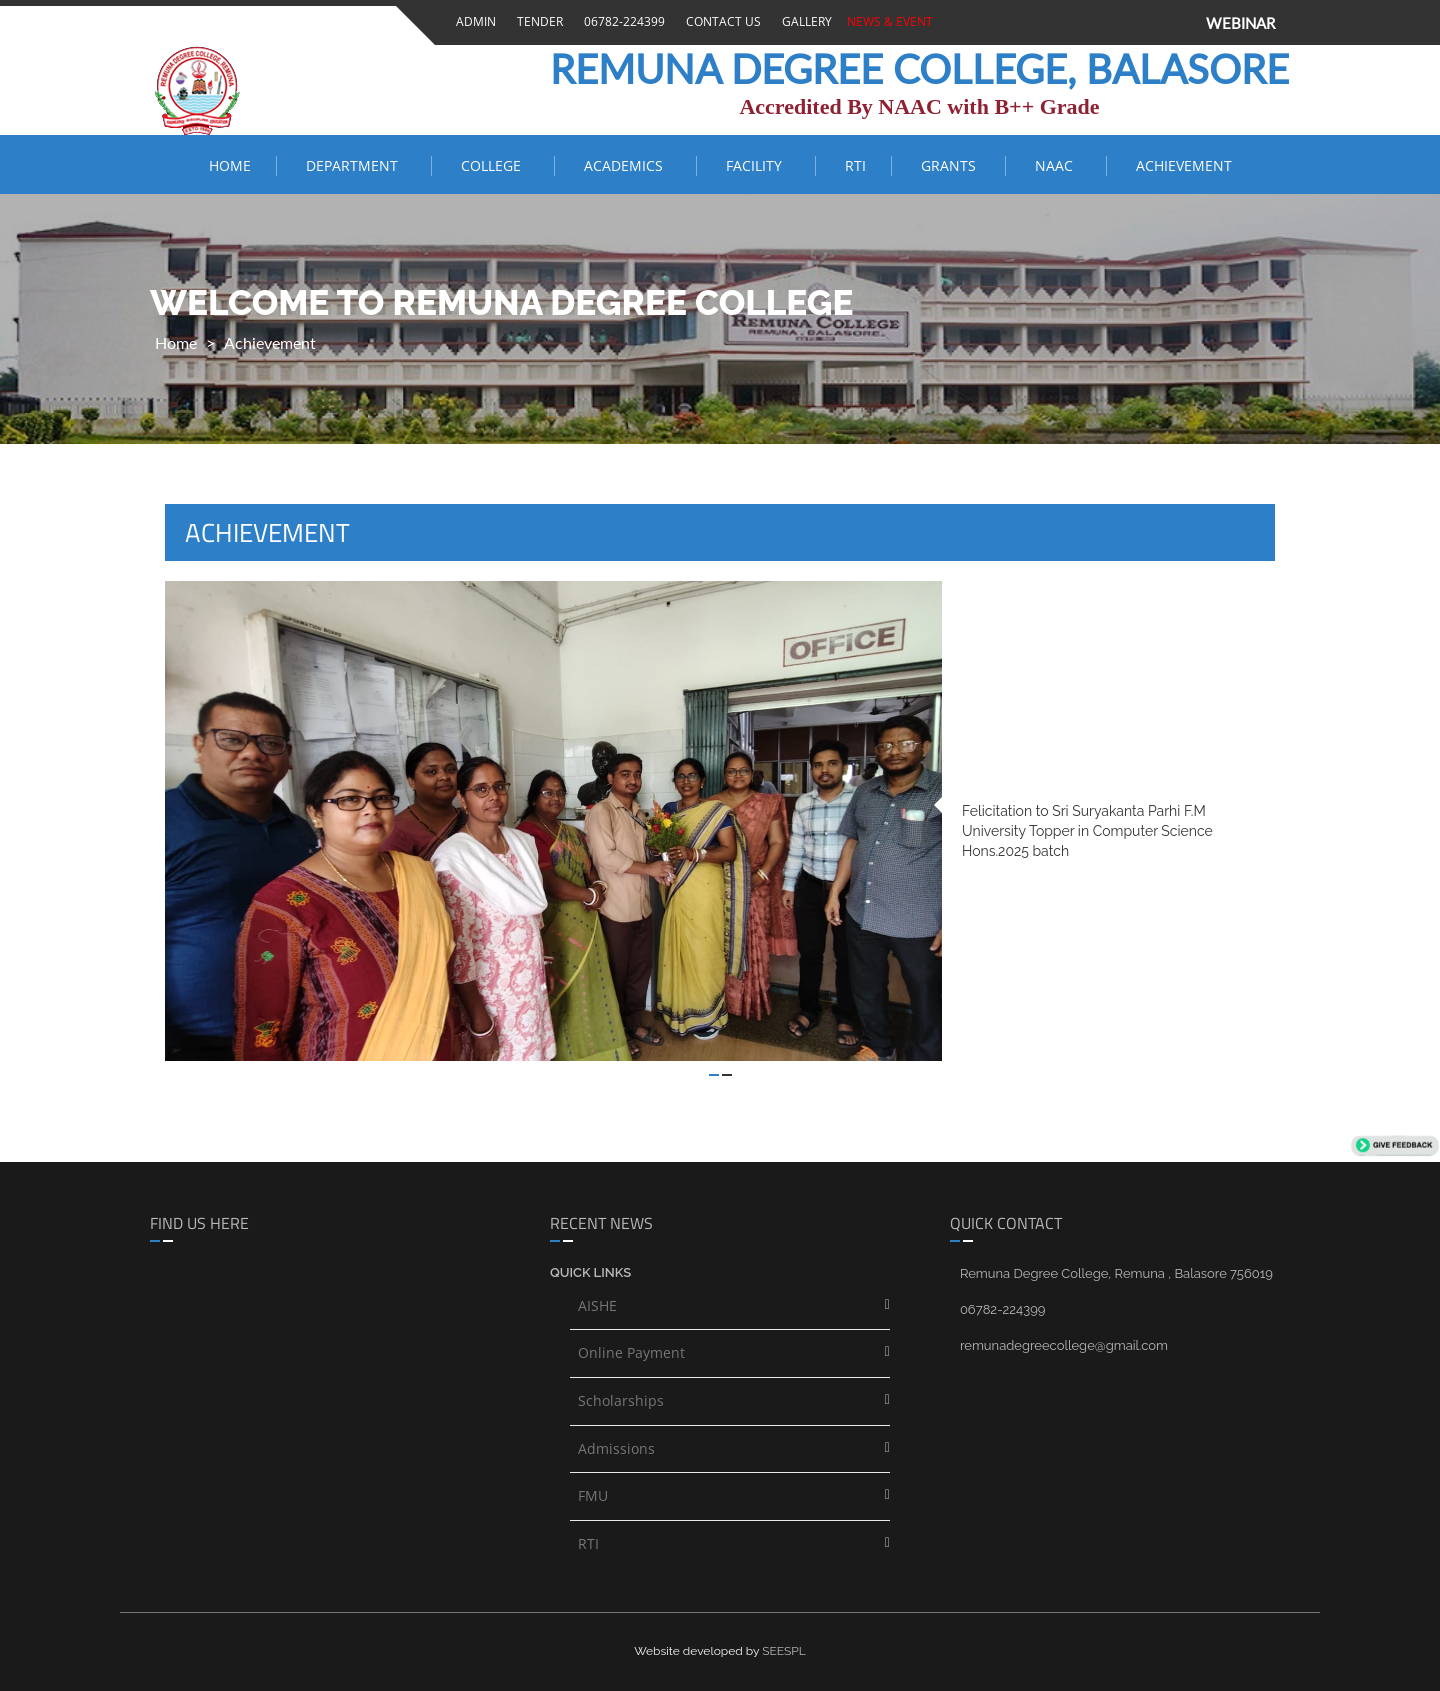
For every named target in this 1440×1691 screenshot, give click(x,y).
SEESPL (784, 1651)
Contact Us (720, 21)
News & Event (887, 21)
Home (230, 165)
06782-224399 (621, 21)
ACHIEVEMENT (1184, 165)
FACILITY (758, 165)
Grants (950, 165)
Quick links (590, 1272)
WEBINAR (1240, 23)
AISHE (597, 1305)
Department (356, 165)
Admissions (616, 1448)
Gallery (804, 21)
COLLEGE (495, 165)
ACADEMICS (627, 165)
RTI (855, 165)
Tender (537, 21)
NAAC (1058, 165)
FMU (593, 1495)
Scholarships (621, 1400)
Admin (473, 21)
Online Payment (631, 1352)
